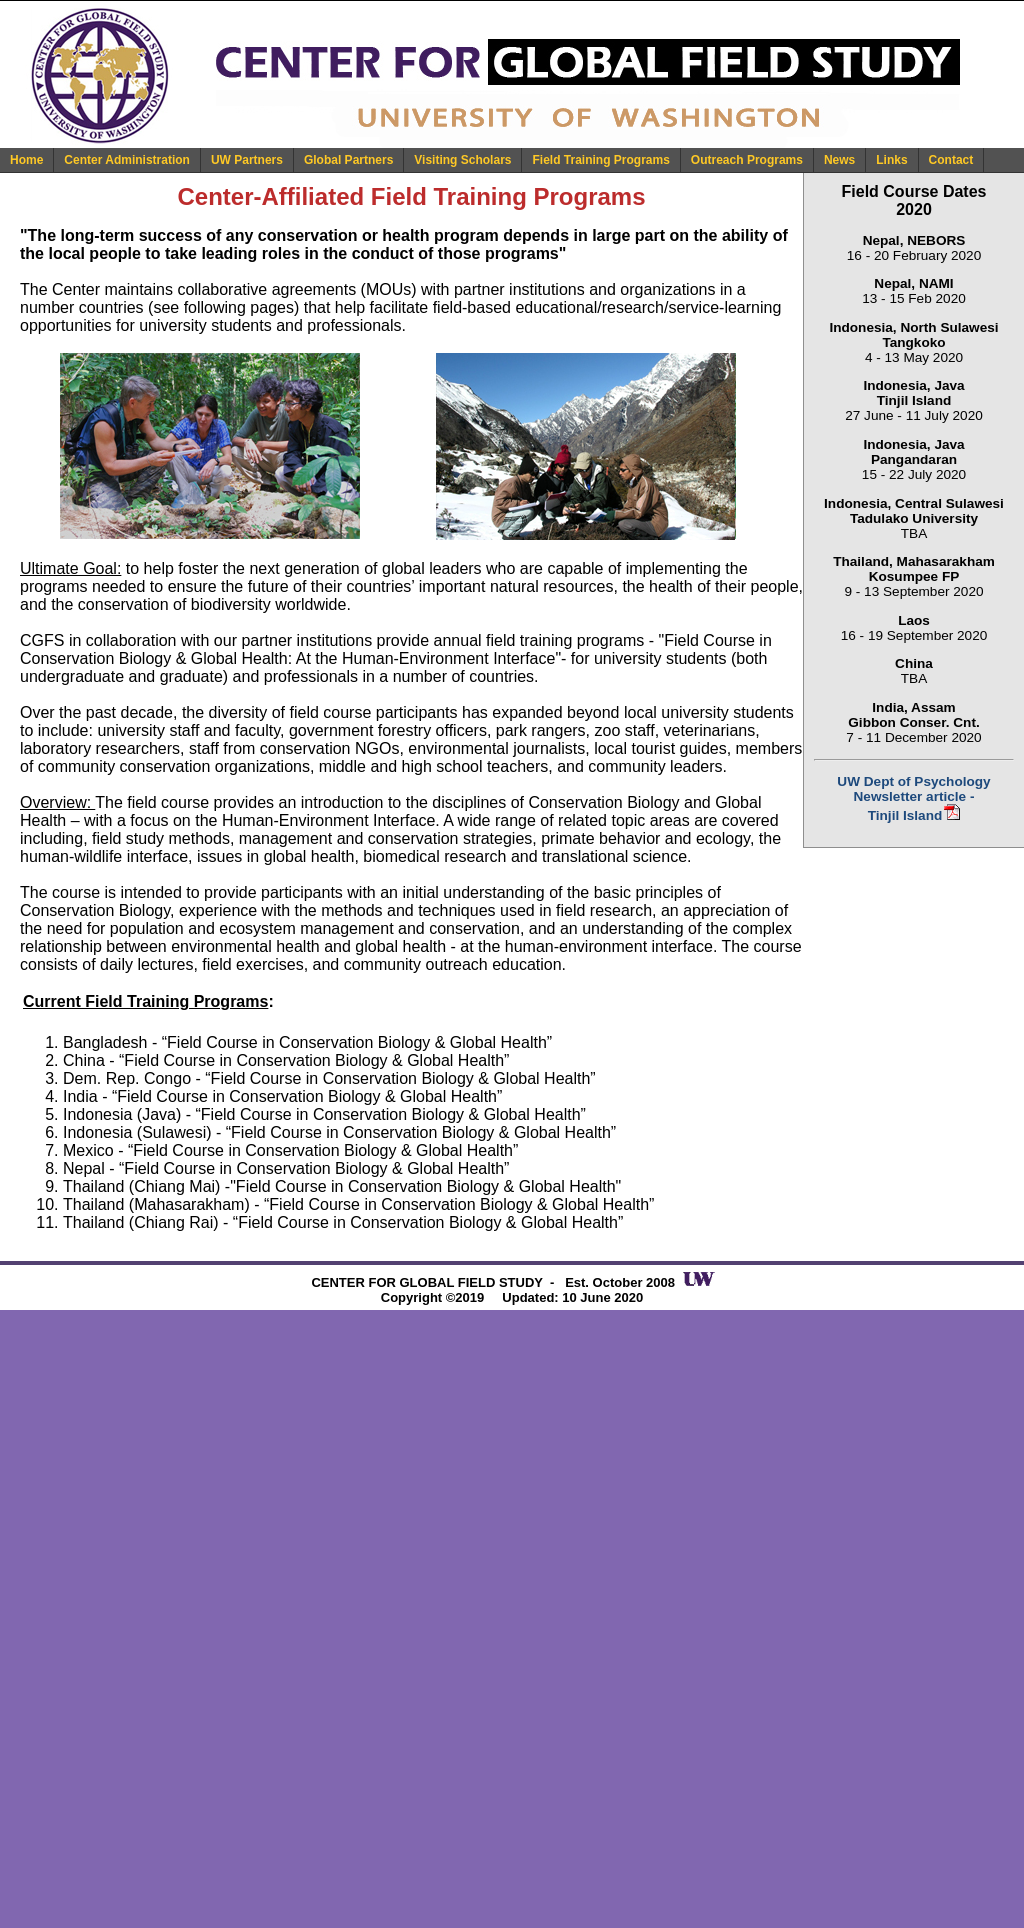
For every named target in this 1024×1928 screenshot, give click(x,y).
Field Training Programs (600, 160)
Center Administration (127, 160)
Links (891, 160)
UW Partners (247, 160)
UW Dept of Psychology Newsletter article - (913, 789)
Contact (951, 160)
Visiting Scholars (462, 160)
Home (26, 160)
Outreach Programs (747, 160)
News (839, 160)
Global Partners (348, 160)
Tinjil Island (905, 815)
